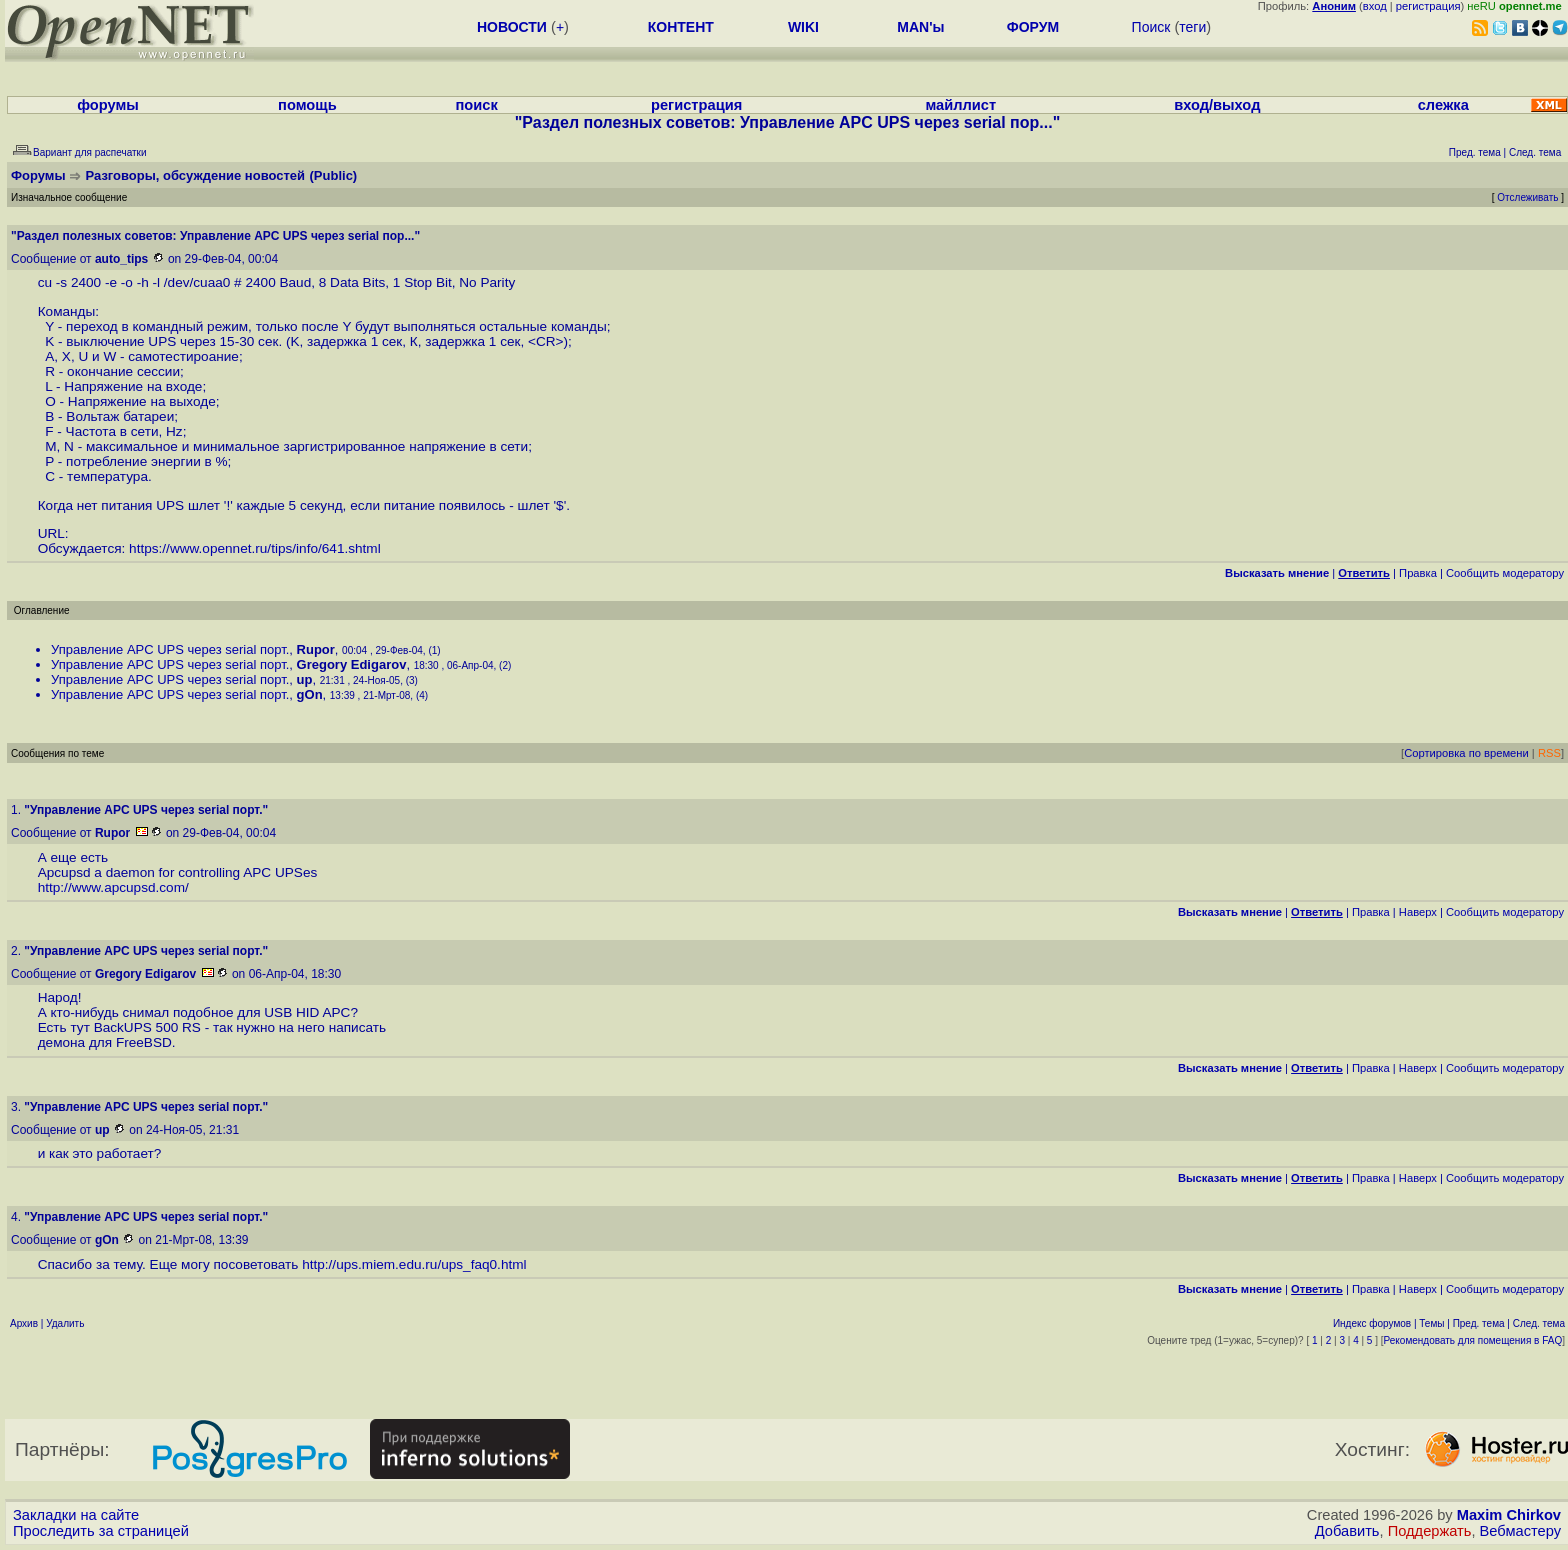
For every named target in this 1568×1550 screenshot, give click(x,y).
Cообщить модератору (1505, 573)
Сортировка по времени (1466, 753)
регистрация (1428, 6)
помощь (307, 105)
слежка (1443, 105)
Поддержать (1430, 1531)
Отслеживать (1527, 197)
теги (1192, 27)
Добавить (1347, 1531)
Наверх (1418, 912)
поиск (477, 105)
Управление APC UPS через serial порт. (170, 649)
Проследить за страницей (101, 1531)
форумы (108, 105)
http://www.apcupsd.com (111, 887)
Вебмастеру (1520, 1531)
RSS (1549, 753)
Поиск (1151, 27)
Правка (1418, 573)
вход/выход (1217, 105)
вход (1375, 6)
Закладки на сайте (76, 1515)
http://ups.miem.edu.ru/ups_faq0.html (414, 1264)
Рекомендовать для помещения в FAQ (1473, 1340)
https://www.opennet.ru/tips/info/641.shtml (255, 548)
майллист (960, 105)
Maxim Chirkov (1509, 1515)
